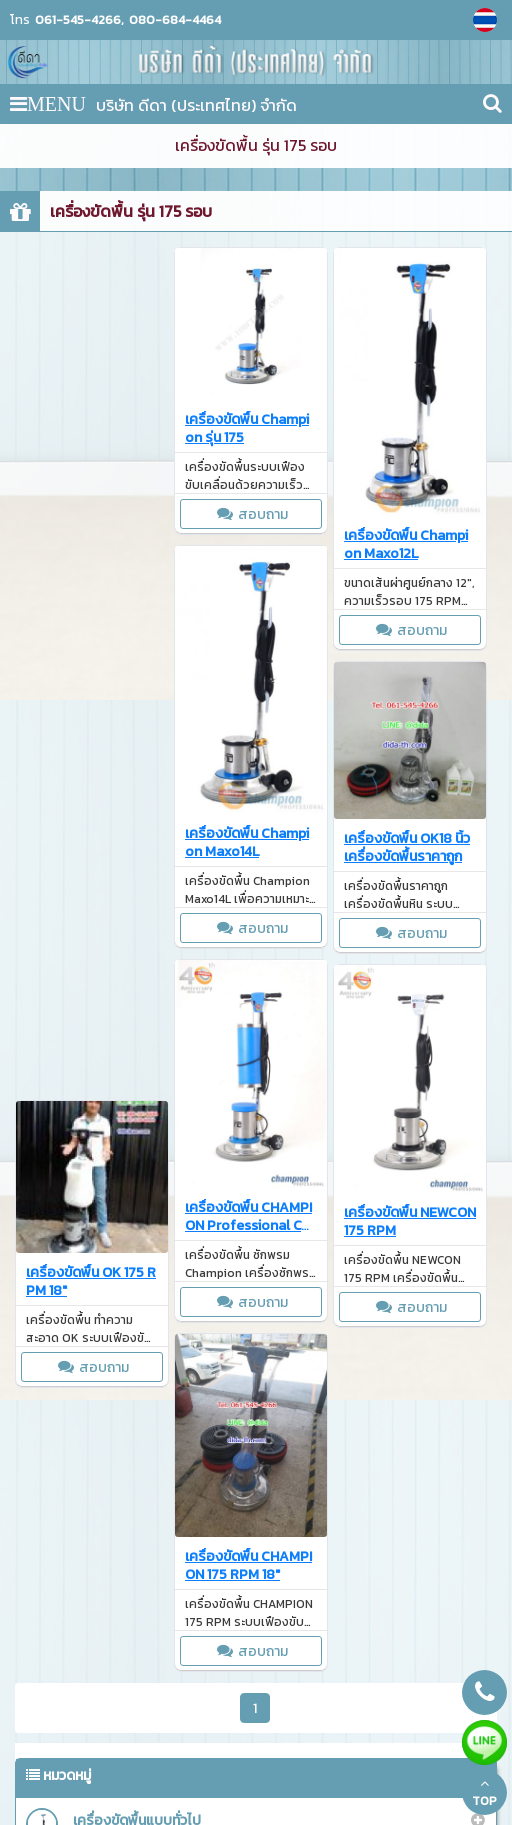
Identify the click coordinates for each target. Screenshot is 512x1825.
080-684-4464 (175, 20)
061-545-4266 (78, 20)
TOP (484, 1793)
